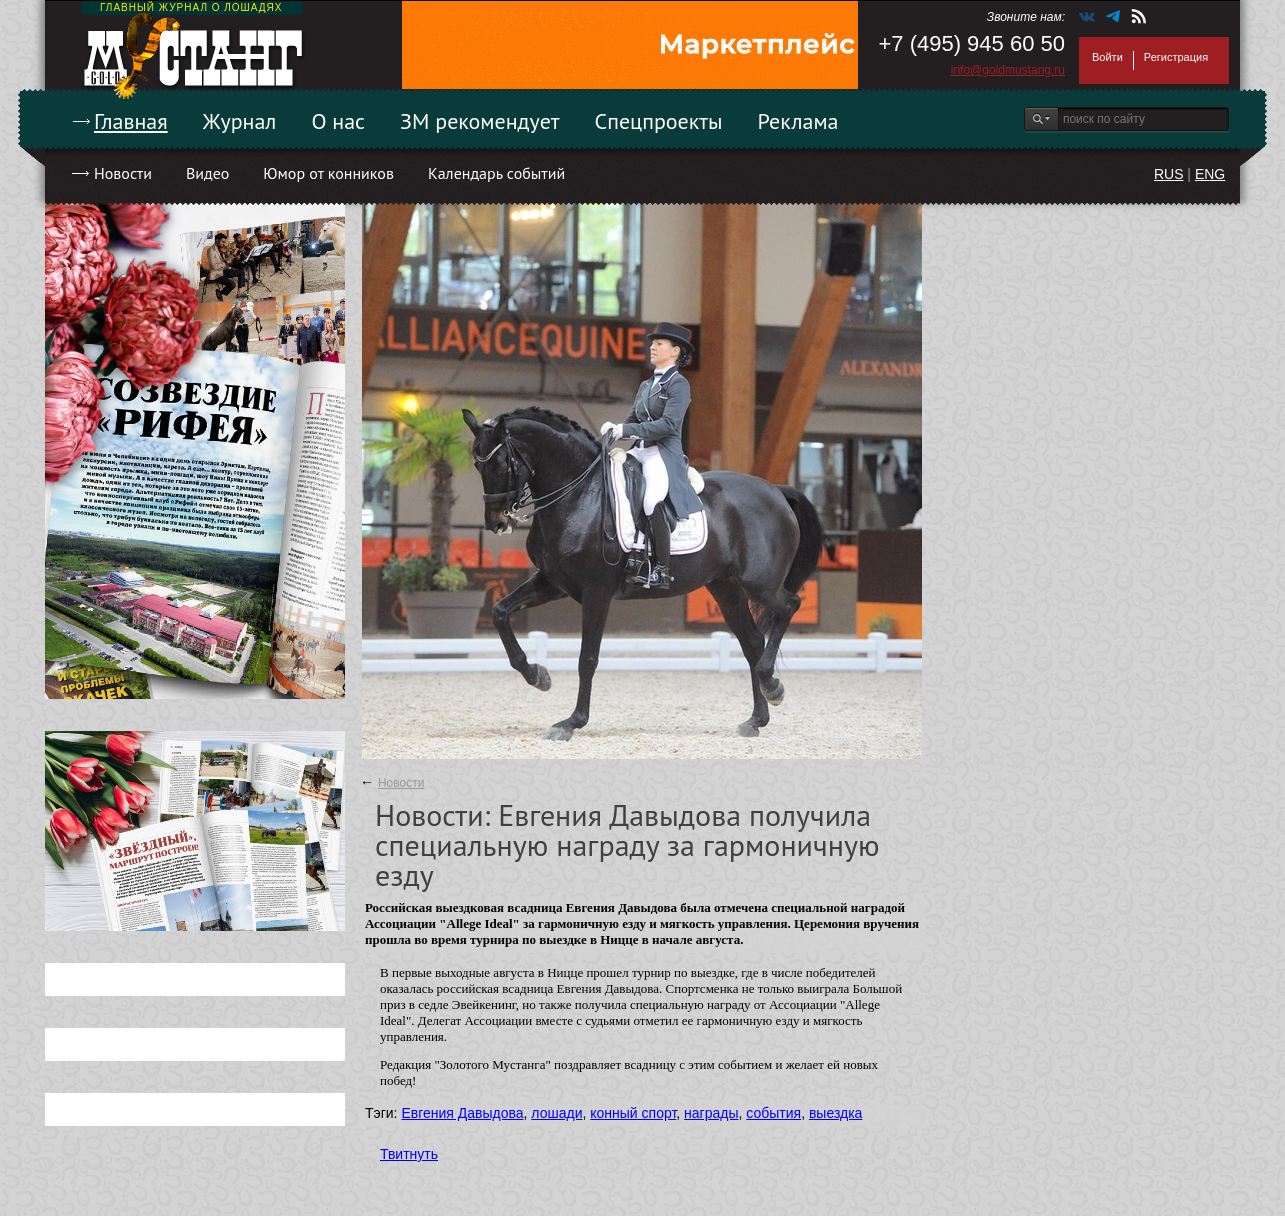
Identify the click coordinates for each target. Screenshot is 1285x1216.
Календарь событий (496, 173)
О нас (338, 121)
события (773, 1113)
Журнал (240, 121)
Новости (123, 173)
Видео (207, 173)
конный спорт (633, 1113)
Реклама (798, 121)
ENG (1210, 174)
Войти (1107, 57)
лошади (556, 1113)
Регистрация (1176, 57)
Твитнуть (409, 1154)
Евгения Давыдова (462, 1113)
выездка (835, 1113)
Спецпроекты (659, 121)
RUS (1169, 174)
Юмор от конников (328, 173)
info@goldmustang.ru (1008, 70)
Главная (131, 121)
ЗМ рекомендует (480, 121)
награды (711, 1113)
